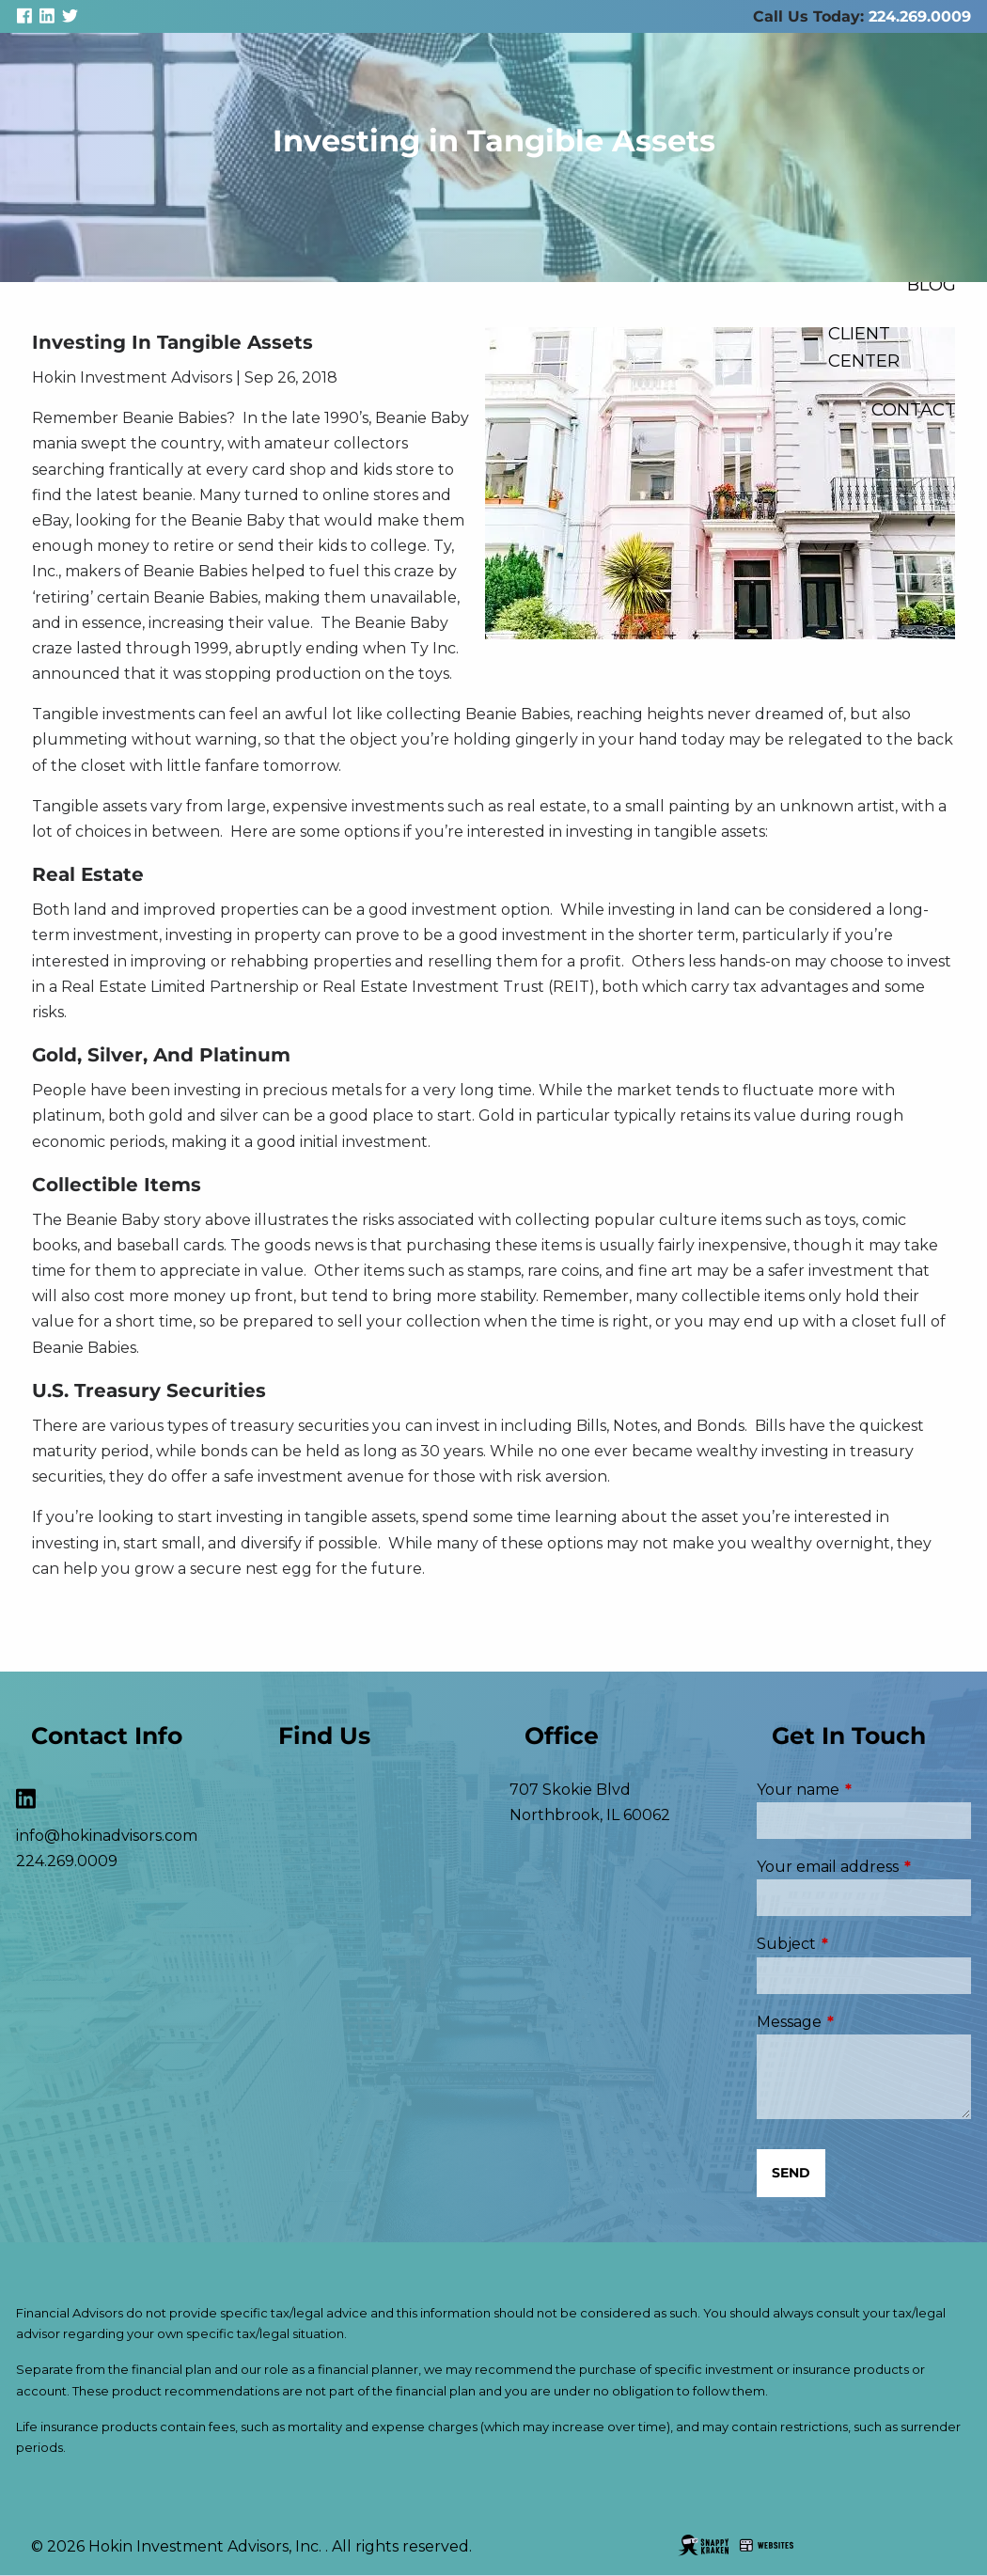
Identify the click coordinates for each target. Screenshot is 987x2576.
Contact (913, 409)
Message (864, 2022)
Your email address (864, 1867)
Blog (931, 284)
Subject (864, 1944)
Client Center (864, 346)
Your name (864, 1789)
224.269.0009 (920, 16)
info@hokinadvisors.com (106, 1836)
